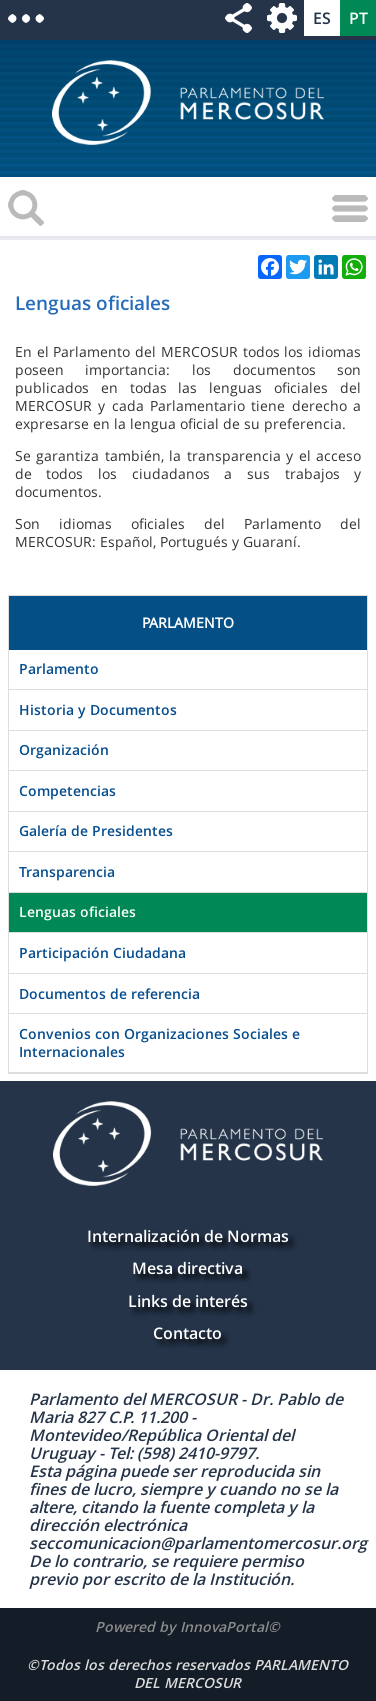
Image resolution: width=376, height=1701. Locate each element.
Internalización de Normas (188, 1236)
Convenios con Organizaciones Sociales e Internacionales (159, 1042)
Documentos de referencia (109, 993)
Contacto (187, 1333)
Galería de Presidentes (96, 830)
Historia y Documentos (98, 709)
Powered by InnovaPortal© (187, 1626)
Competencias (67, 790)
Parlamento (59, 668)
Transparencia (67, 871)
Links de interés (188, 1301)
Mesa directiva (187, 1268)
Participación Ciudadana (102, 952)
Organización (64, 749)
